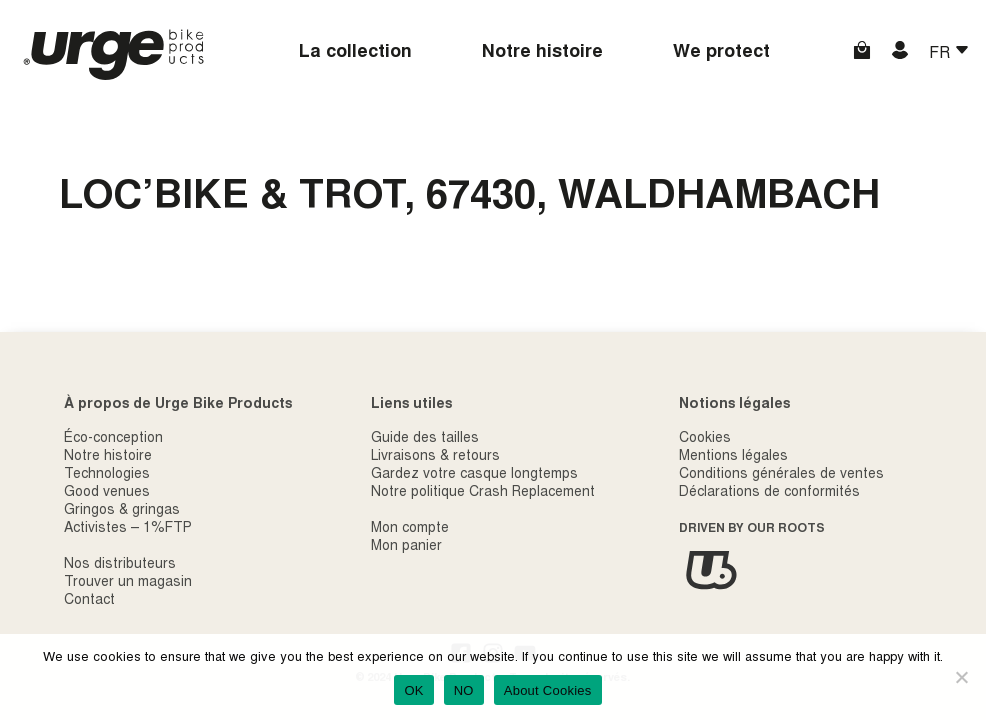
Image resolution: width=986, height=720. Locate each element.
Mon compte (410, 529)
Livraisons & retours (435, 457)
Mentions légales (733, 457)
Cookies (705, 439)
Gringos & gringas (122, 511)
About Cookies (548, 690)
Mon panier (406, 547)
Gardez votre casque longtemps (474, 475)
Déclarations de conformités (769, 493)
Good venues (107, 493)
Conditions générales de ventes (781, 475)
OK (413, 690)
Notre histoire (542, 53)
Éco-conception (113, 439)
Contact (89, 601)
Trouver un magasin (128, 583)
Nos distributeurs (120, 565)
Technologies (107, 475)
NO (464, 690)
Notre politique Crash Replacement (483, 493)
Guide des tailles (425, 439)
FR (941, 54)
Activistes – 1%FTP (128, 529)
